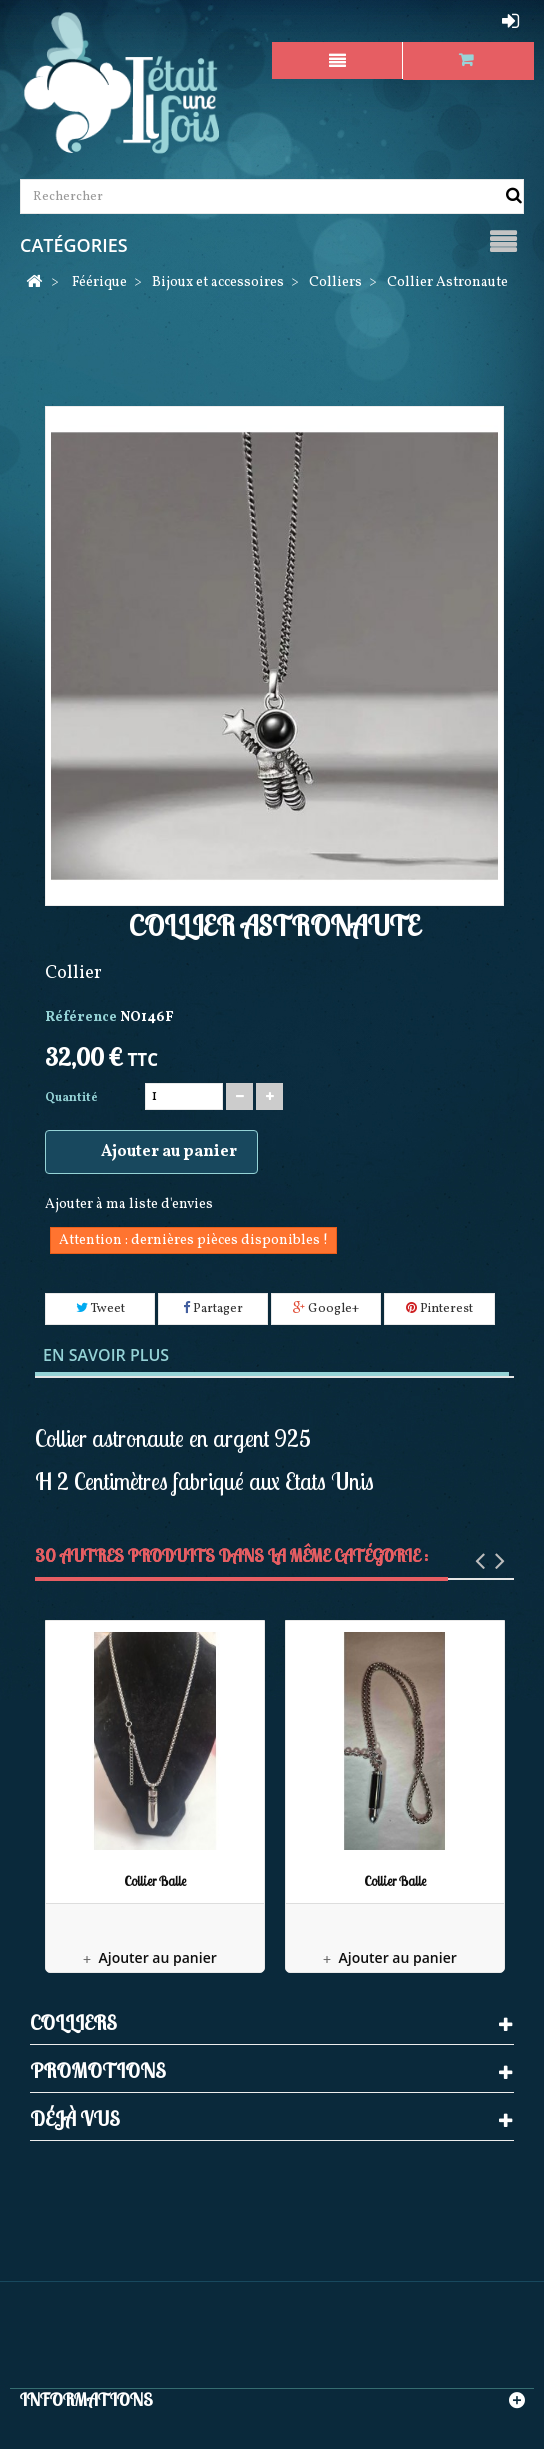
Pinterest (439, 1309)
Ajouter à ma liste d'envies (129, 1204)
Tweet (100, 1309)
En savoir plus (106, 1355)
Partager (213, 1309)
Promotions (98, 2070)
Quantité (71, 1098)
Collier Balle (155, 1881)
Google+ (326, 1309)
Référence (81, 1017)
